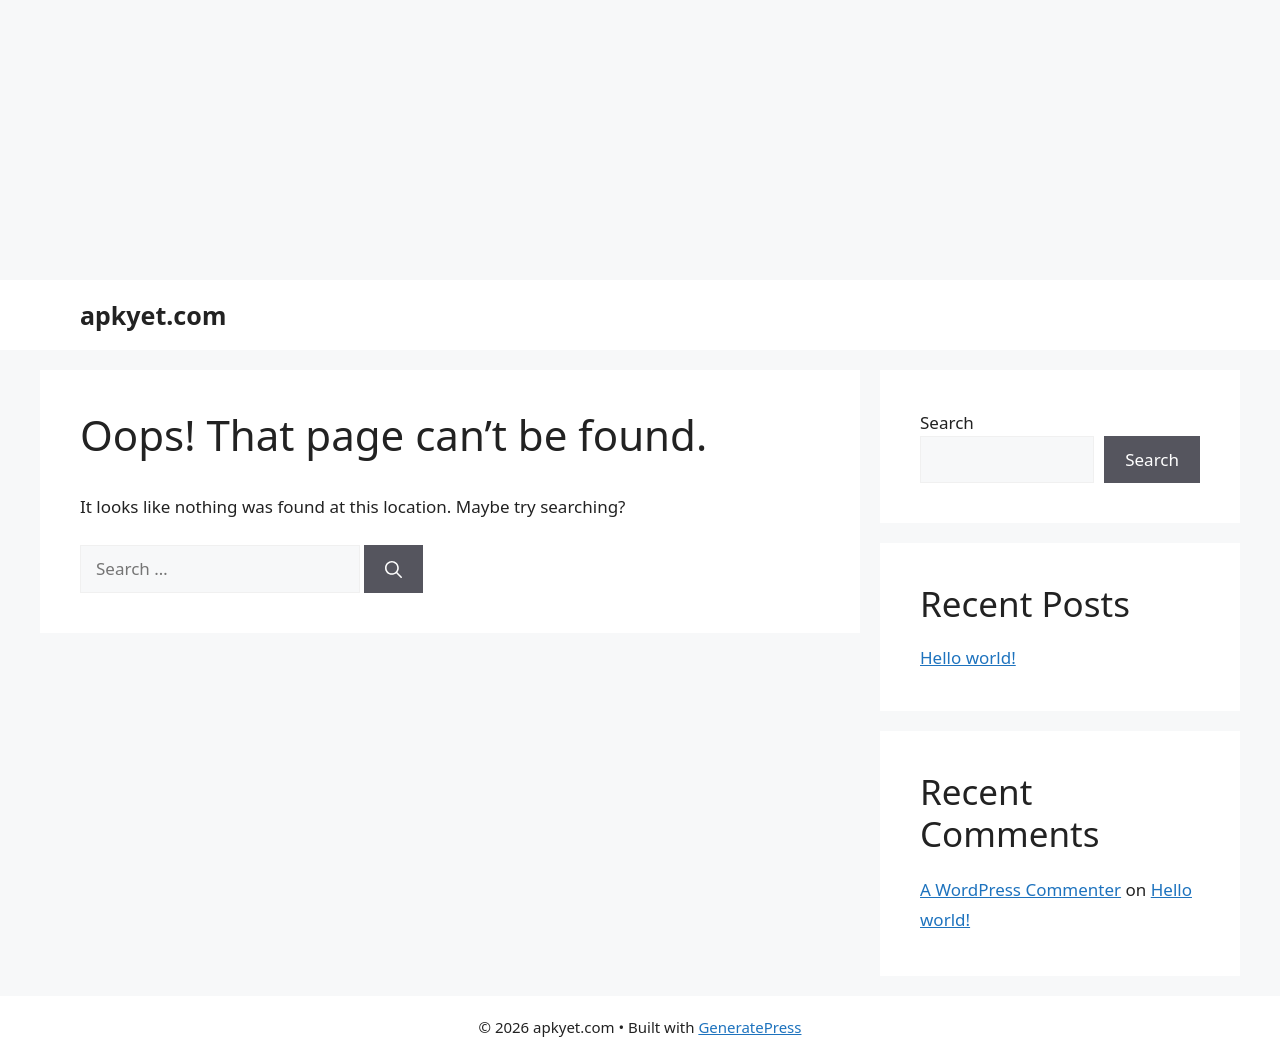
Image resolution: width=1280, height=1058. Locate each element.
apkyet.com (153, 315)
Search (947, 422)
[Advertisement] (600, 140)
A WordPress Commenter (1020, 889)
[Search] (393, 569)
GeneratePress (749, 1027)
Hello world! (968, 657)
